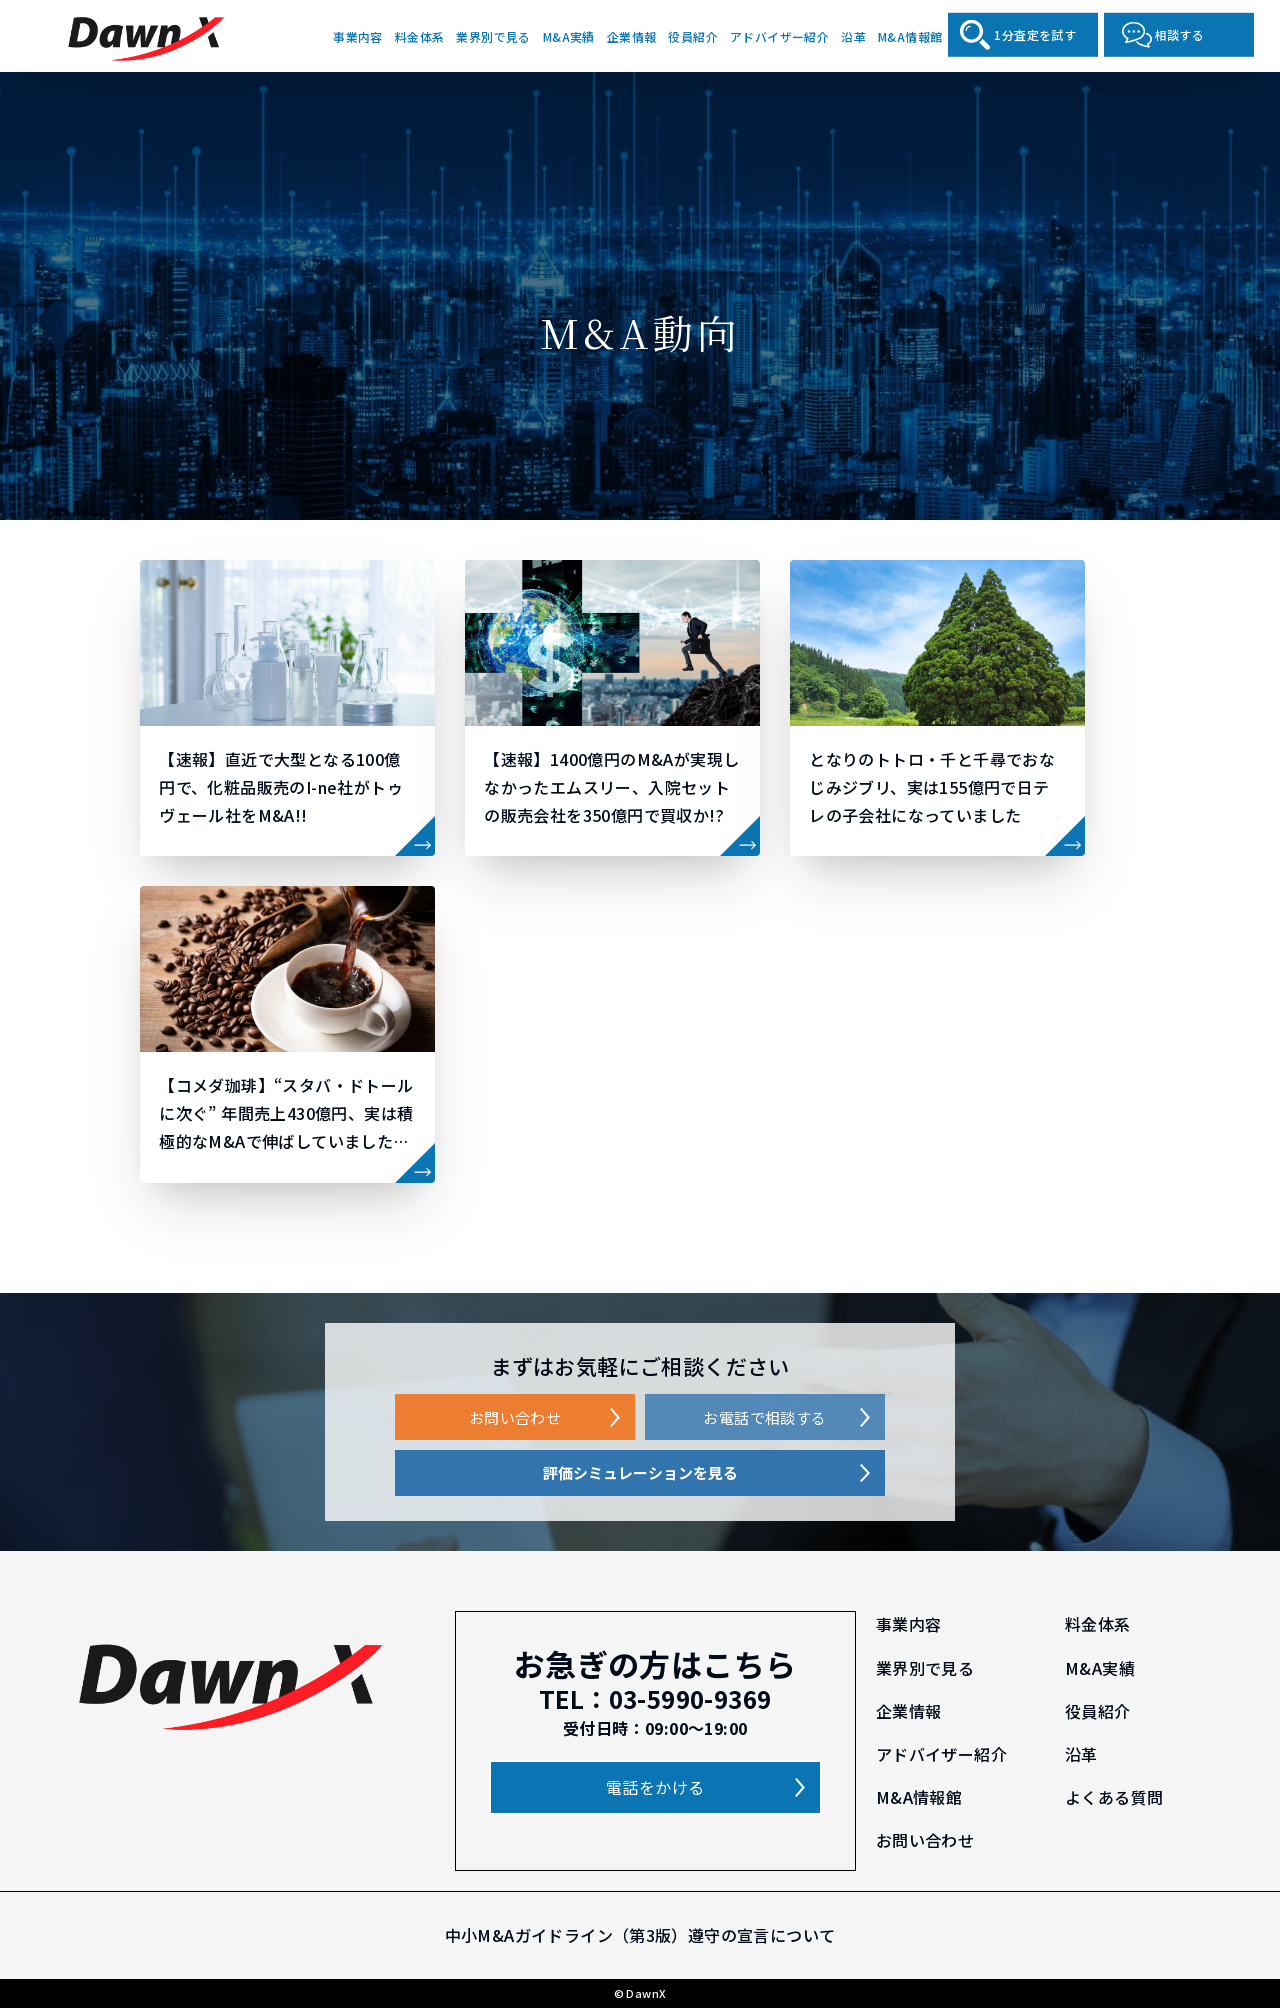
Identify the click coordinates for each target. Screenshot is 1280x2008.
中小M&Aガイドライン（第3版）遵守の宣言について (640, 1935)
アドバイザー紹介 (779, 35)
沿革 (853, 35)
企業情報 (632, 35)
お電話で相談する (764, 1417)
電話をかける (655, 1787)
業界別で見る (493, 35)
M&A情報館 (910, 35)
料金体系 (420, 35)
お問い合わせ (515, 1417)
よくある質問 (1114, 1797)
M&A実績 (569, 35)
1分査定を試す (1035, 34)
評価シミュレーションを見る (640, 1472)
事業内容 (358, 35)
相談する (1180, 34)
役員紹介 (693, 35)
